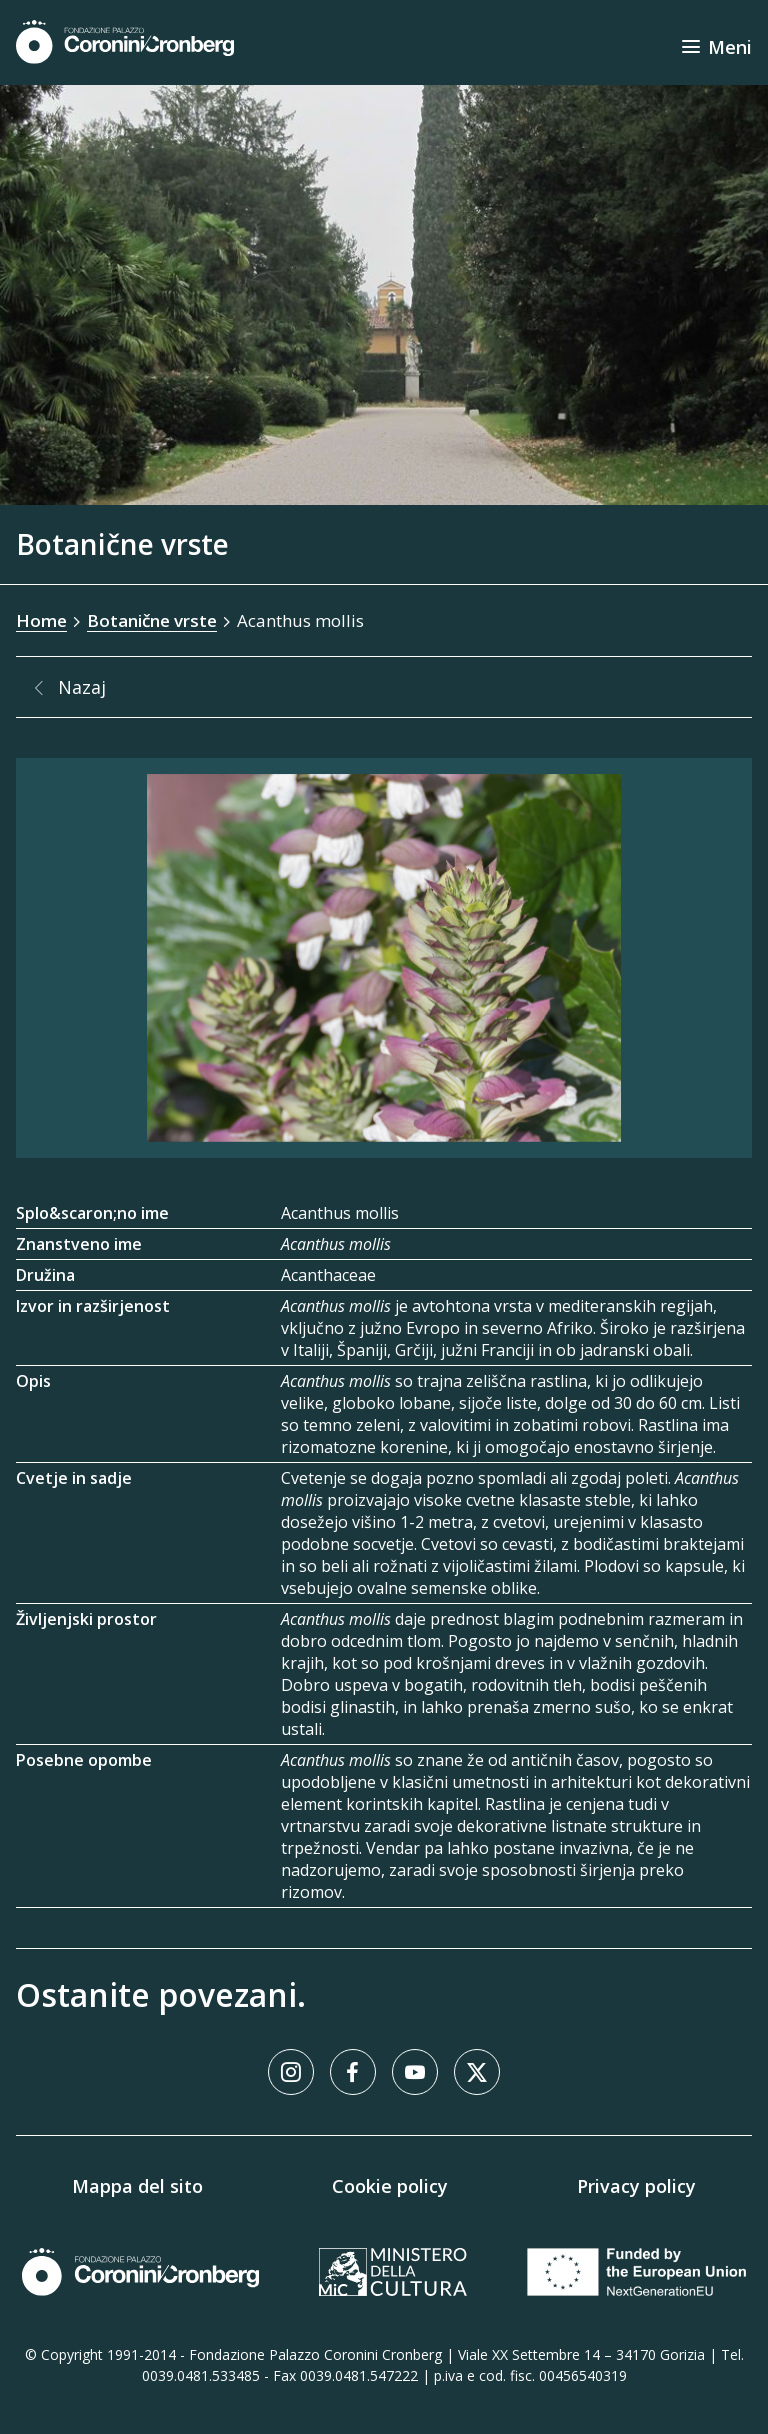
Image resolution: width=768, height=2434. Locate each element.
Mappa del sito (137, 2186)
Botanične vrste (152, 620)
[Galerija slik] (384, 958)
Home (41, 620)
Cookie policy (390, 2186)
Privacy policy (636, 2186)
